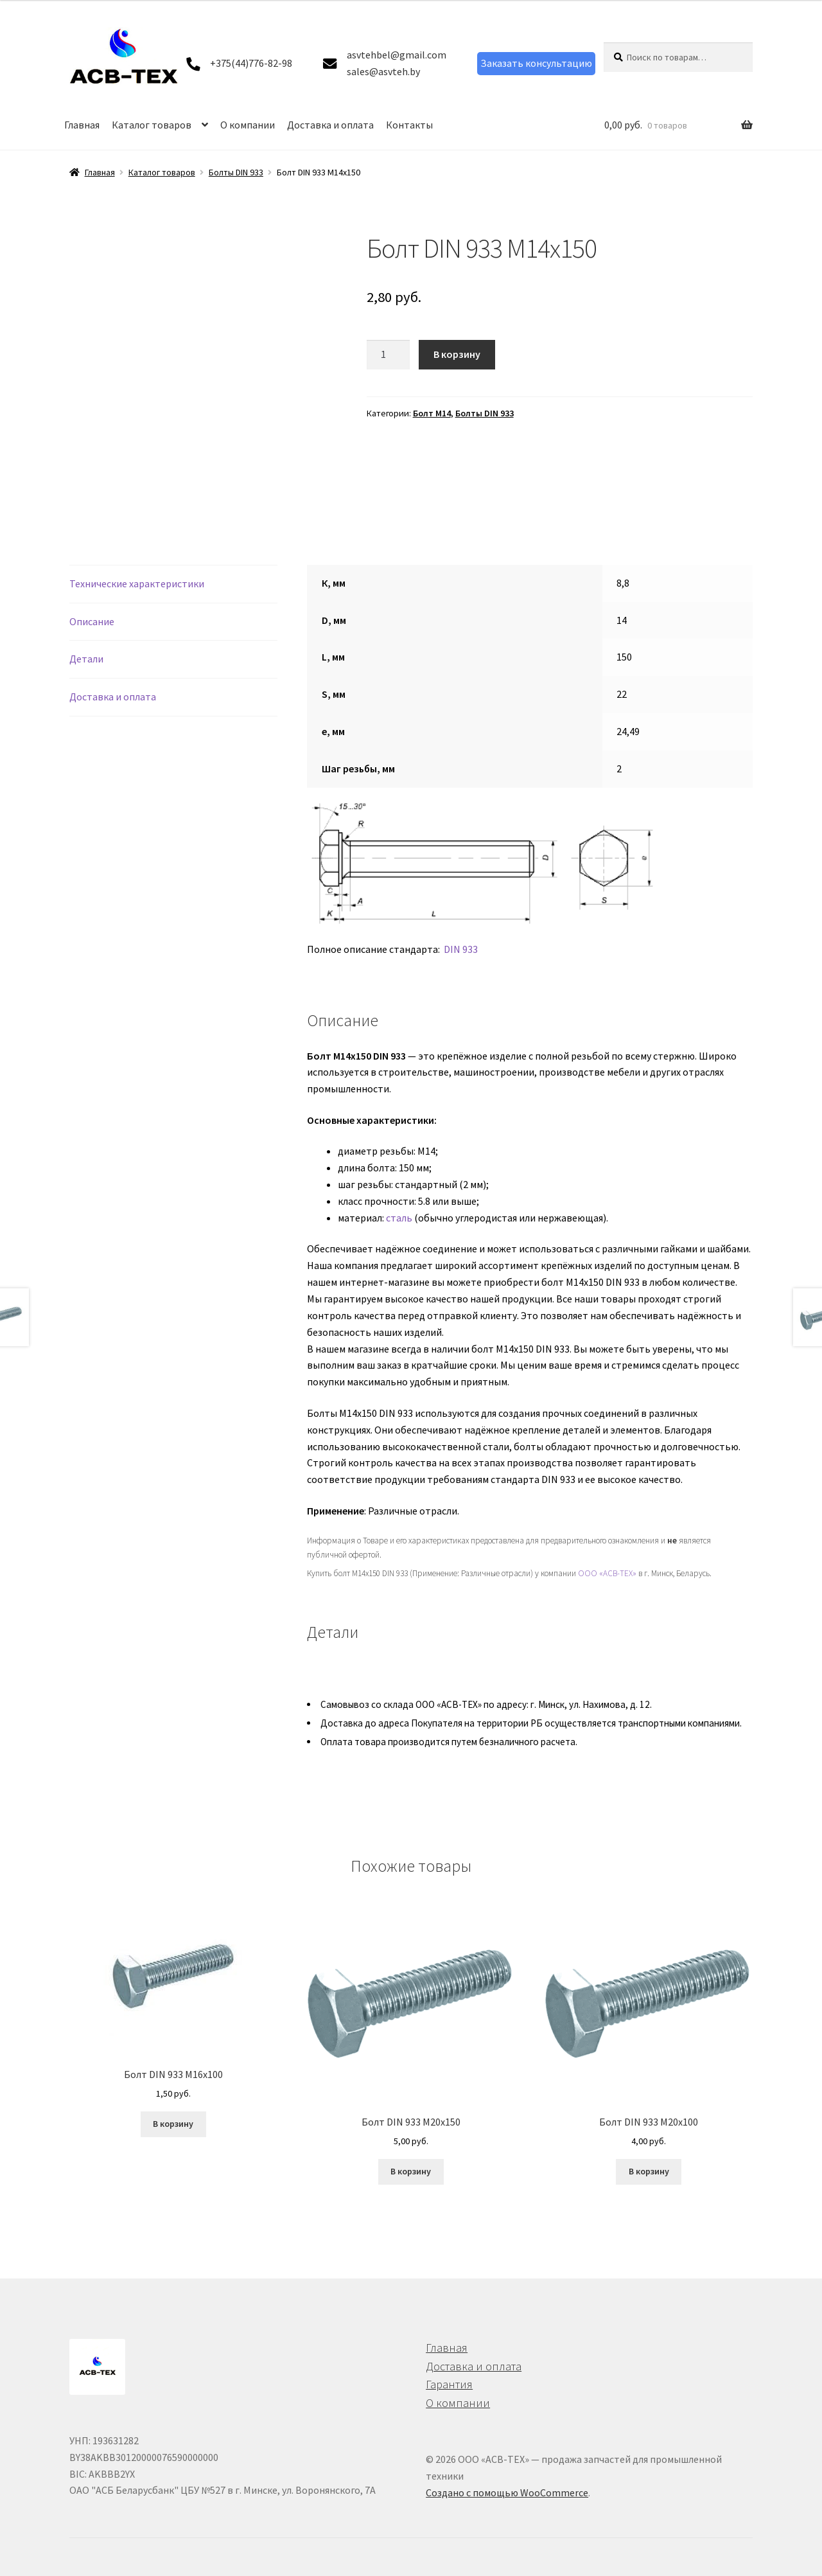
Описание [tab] (91, 621)
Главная (82, 124)
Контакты (409, 124)
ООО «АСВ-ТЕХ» (607, 1573)
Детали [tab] (86, 658)
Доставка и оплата (330, 124)
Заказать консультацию (536, 63)
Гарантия (449, 2384)
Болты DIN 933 (236, 172)
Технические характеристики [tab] (136, 583)
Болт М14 (432, 413)
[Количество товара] (388, 354)
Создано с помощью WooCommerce (507, 2492)
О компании (247, 124)
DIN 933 (461, 949)
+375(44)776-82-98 (251, 63)
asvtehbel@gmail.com (396, 54)
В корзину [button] (173, 2123)
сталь (399, 1217)
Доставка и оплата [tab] (112, 696)
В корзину (456, 354)
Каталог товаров (151, 124)
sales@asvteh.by (383, 71)
